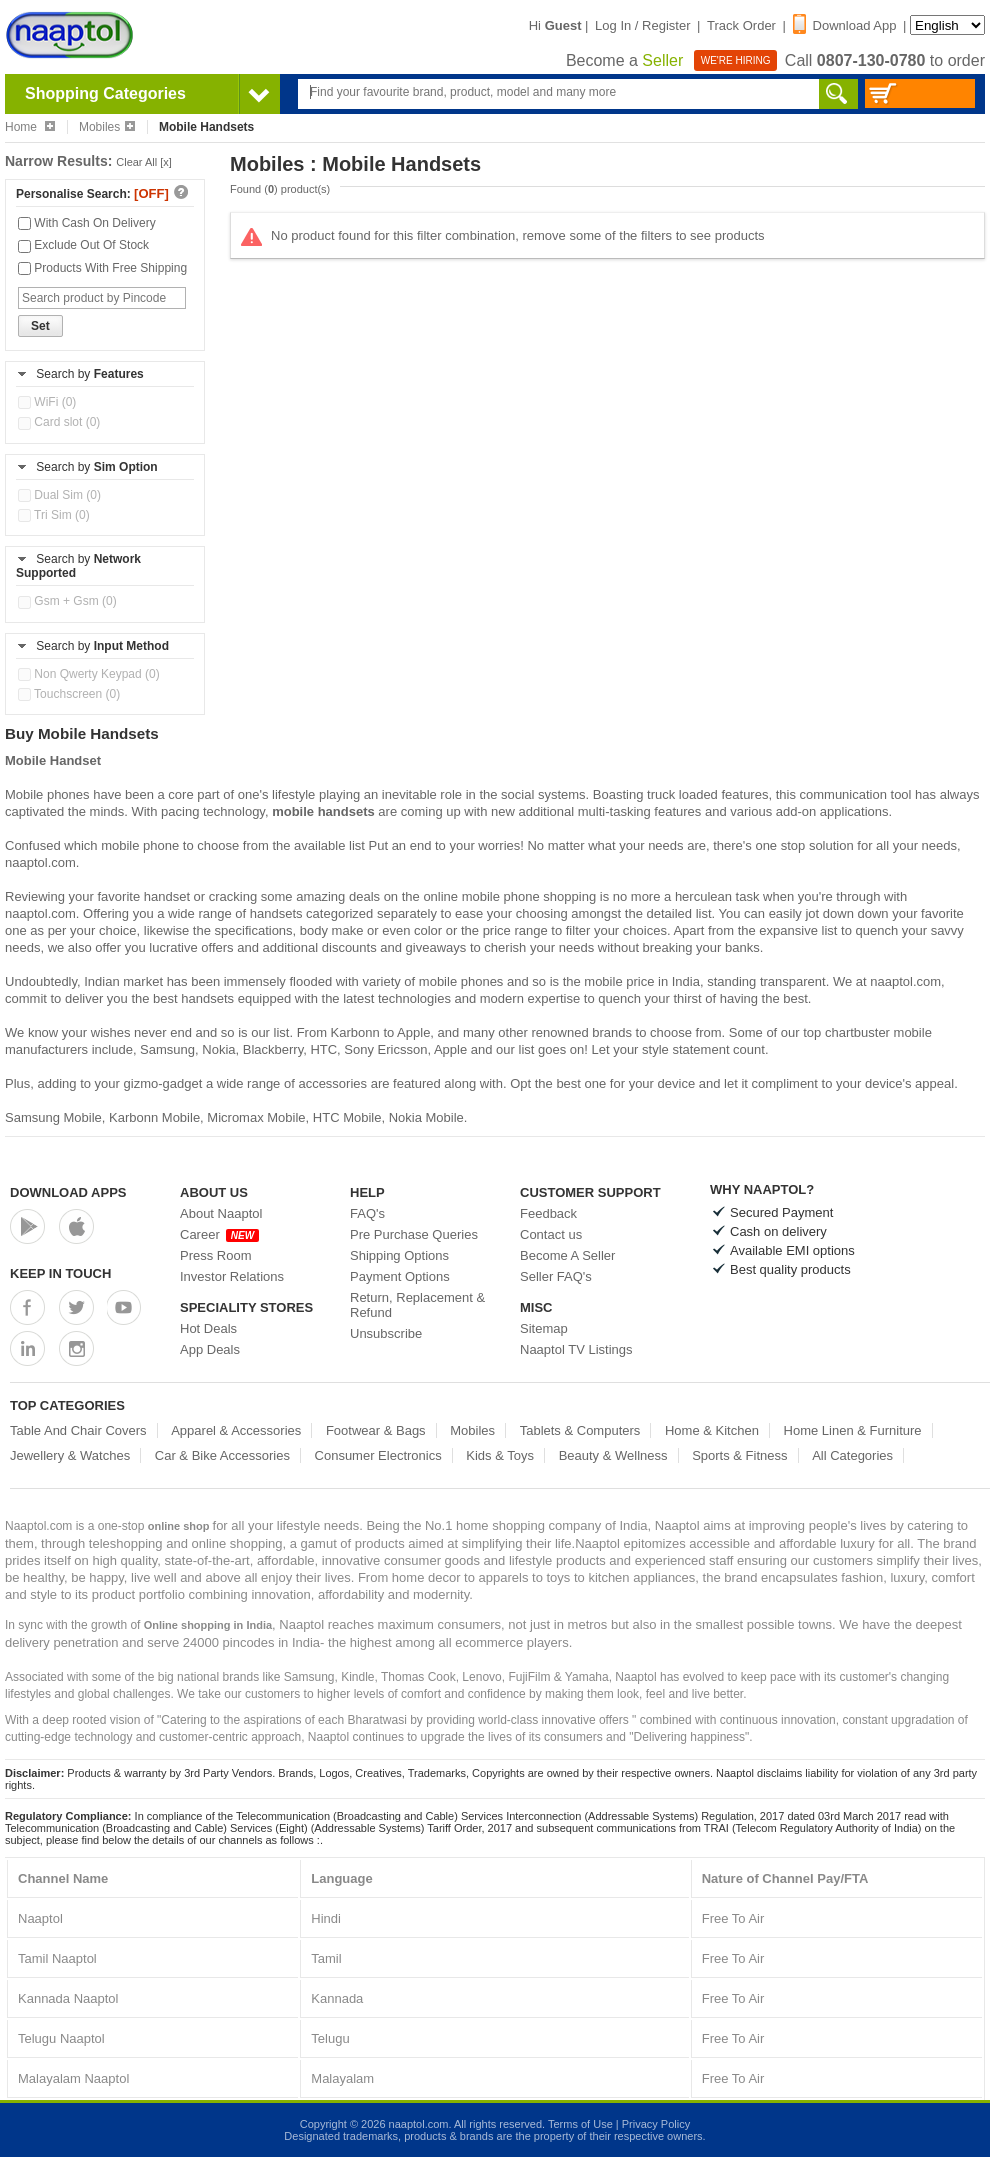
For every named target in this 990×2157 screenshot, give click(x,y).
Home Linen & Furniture (853, 1430)
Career (219, 1234)
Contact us (551, 1234)
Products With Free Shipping (102, 268)
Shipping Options (399, 1255)
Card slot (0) (59, 422)
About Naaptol (221, 1213)
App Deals (210, 1349)
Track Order (741, 25)
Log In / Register (642, 25)
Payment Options (400, 1276)
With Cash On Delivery (87, 223)
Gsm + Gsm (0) (67, 601)
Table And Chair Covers (78, 1430)
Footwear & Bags (376, 1430)
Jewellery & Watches (70, 1455)
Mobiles (107, 127)
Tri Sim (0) (54, 515)
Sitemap (544, 1328)
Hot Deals (208, 1328)
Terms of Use (580, 2124)
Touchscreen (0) (69, 694)
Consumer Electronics (378, 1455)
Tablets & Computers (580, 1430)
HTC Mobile (347, 1117)
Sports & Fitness (739, 1455)
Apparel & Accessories (236, 1430)
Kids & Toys (500, 1455)
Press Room (216, 1255)
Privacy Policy (656, 2124)
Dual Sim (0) (59, 495)
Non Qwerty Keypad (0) (89, 674)
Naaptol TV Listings (576, 1349)
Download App (845, 25)
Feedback (548, 1213)
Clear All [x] (144, 162)
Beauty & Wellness (613, 1455)
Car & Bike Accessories (222, 1455)
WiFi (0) (47, 402)
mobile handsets (323, 811)
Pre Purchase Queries (414, 1234)
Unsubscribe (386, 1333)
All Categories (852, 1455)
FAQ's (367, 1213)
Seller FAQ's (556, 1276)
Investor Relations (232, 1276)
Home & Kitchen (712, 1430)
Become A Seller (567, 1255)
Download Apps (68, 1192)
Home (30, 127)
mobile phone (140, 845)
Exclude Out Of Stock (83, 245)
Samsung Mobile (53, 1117)
